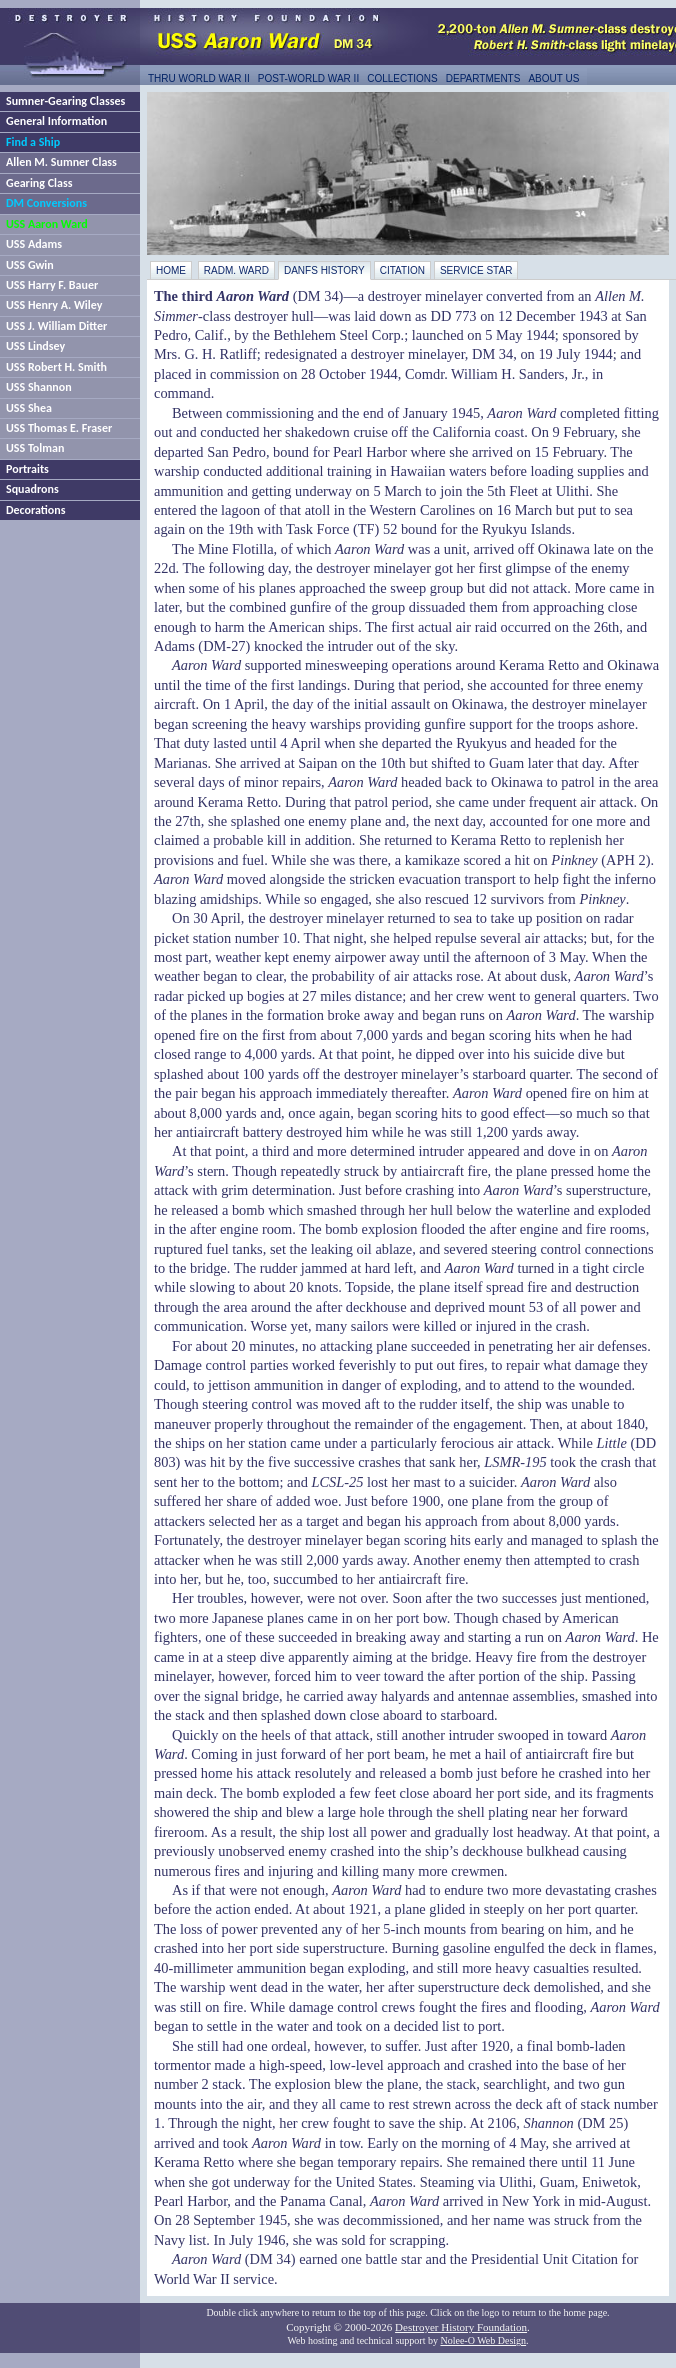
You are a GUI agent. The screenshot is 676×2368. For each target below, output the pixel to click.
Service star (476, 270)
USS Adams (34, 244)
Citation (402, 270)
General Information (56, 121)
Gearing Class (39, 183)
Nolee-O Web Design (483, 2340)
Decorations (36, 510)
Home (171, 270)
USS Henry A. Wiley (54, 305)
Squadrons (32, 489)
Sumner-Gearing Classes (65, 101)
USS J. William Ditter (56, 326)
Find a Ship (33, 142)
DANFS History (324, 270)
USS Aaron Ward (47, 224)
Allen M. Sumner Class (61, 162)
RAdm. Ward (236, 270)
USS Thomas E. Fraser (59, 428)
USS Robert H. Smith (56, 367)
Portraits (27, 469)
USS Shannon (39, 387)
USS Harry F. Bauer (52, 285)
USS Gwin (30, 265)
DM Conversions (46, 203)
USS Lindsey (35, 346)
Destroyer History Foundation (461, 2327)
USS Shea (29, 408)
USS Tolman (35, 448)
